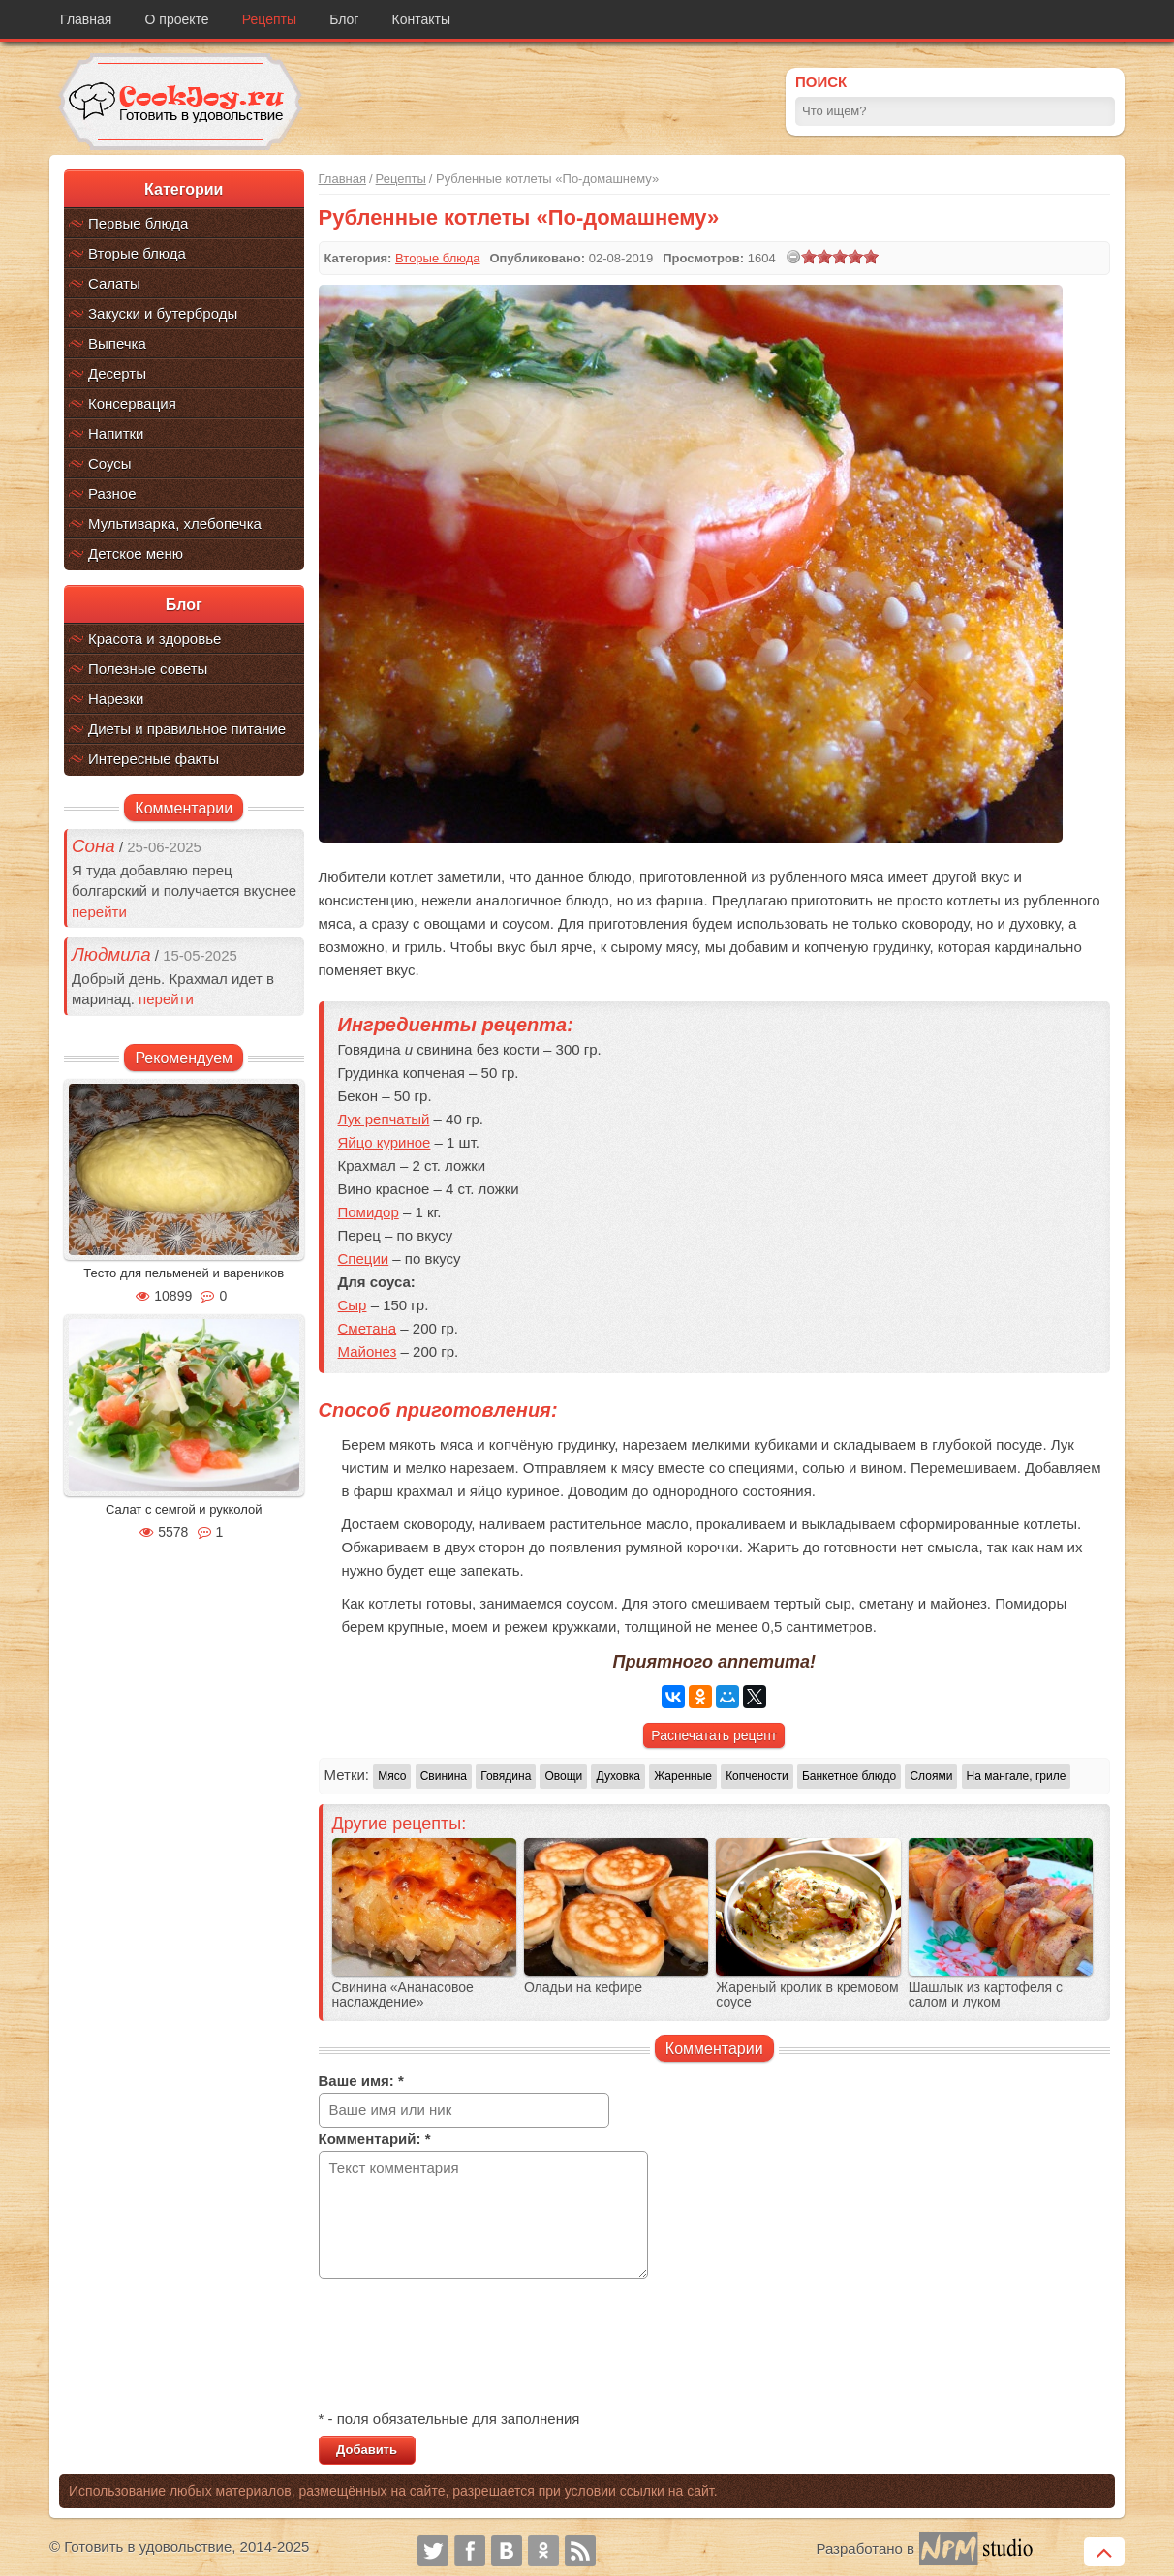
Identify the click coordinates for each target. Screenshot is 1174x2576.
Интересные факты (153, 759)
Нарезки (115, 698)
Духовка (618, 1776)
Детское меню (135, 553)
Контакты (421, 19)
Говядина (505, 1776)
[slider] (840, 256)
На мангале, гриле (1016, 1776)
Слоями (931, 1776)
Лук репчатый (384, 1119)
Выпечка (117, 343)
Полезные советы (147, 668)
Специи (363, 1258)
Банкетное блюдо (849, 1776)
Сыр (352, 1305)
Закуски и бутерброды (162, 313)
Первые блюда (138, 223)
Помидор (368, 1212)
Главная (85, 19)
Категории (183, 189)
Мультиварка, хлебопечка (175, 523)
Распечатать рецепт (714, 1735)
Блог (343, 19)
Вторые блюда (137, 253)
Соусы (110, 463)
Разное (112, 493)
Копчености (757, 1776)
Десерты (117, 373)
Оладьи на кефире (583, 1987)
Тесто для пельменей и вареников (183, 1273)
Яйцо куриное (384, 1142)
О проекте (177, 19)
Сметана (367, 1328)
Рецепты (269, 19)
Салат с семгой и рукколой (184, 1509)
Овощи (563, 1776)
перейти (99, 912)
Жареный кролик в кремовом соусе (807, 1994)
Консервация (132, 403)
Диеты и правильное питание (187, 729)
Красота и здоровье (154, 638)
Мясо (392, 1776)
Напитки (116, 433)
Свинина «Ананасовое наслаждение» (403, 1994)
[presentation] (466, 2346)
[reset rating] (793, 256)
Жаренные (683, 1776)
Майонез (367, 1351)
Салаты (114, 283)
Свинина (443, 1776)
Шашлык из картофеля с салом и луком (986, 1994)
